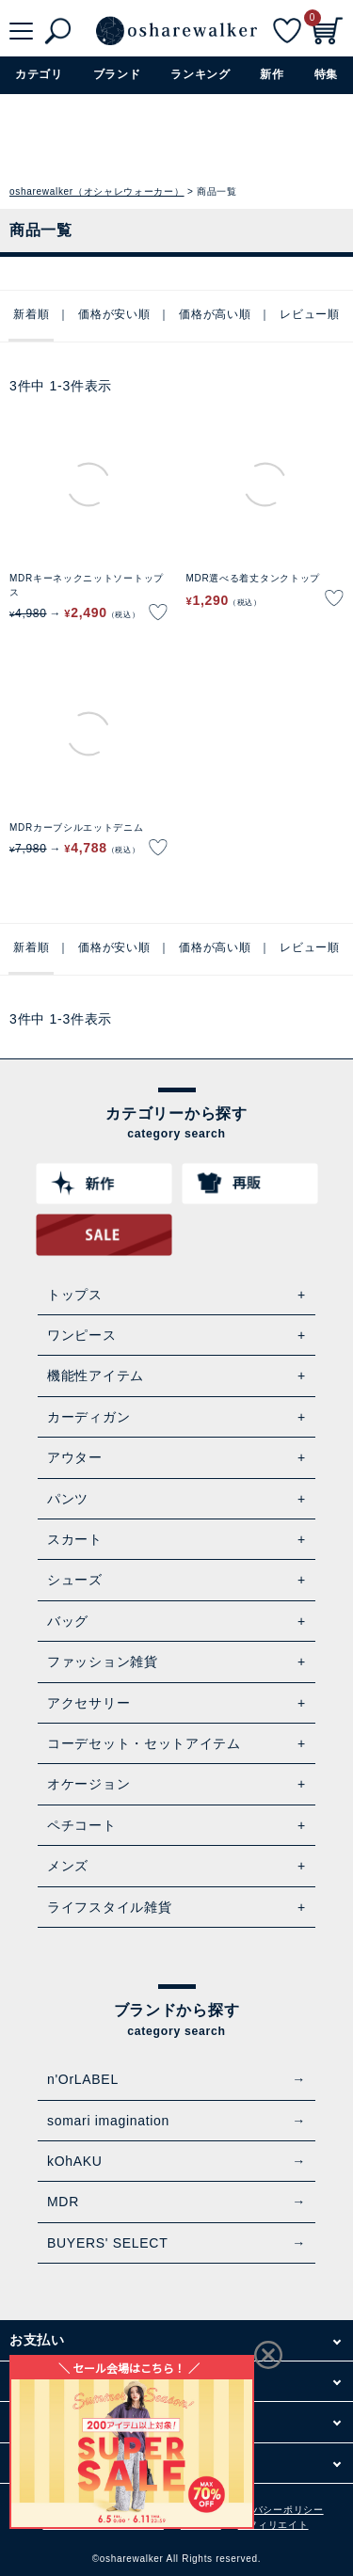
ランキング (200, 74)
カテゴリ (39, 74)
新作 (271, 74)
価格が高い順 (214, 314)
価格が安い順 (114, 314)
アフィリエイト (273, 2525)
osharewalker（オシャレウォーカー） (97, 191)
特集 (326, 74)
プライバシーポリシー (273, 2509)
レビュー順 (310, 314)
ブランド (117, 74)
